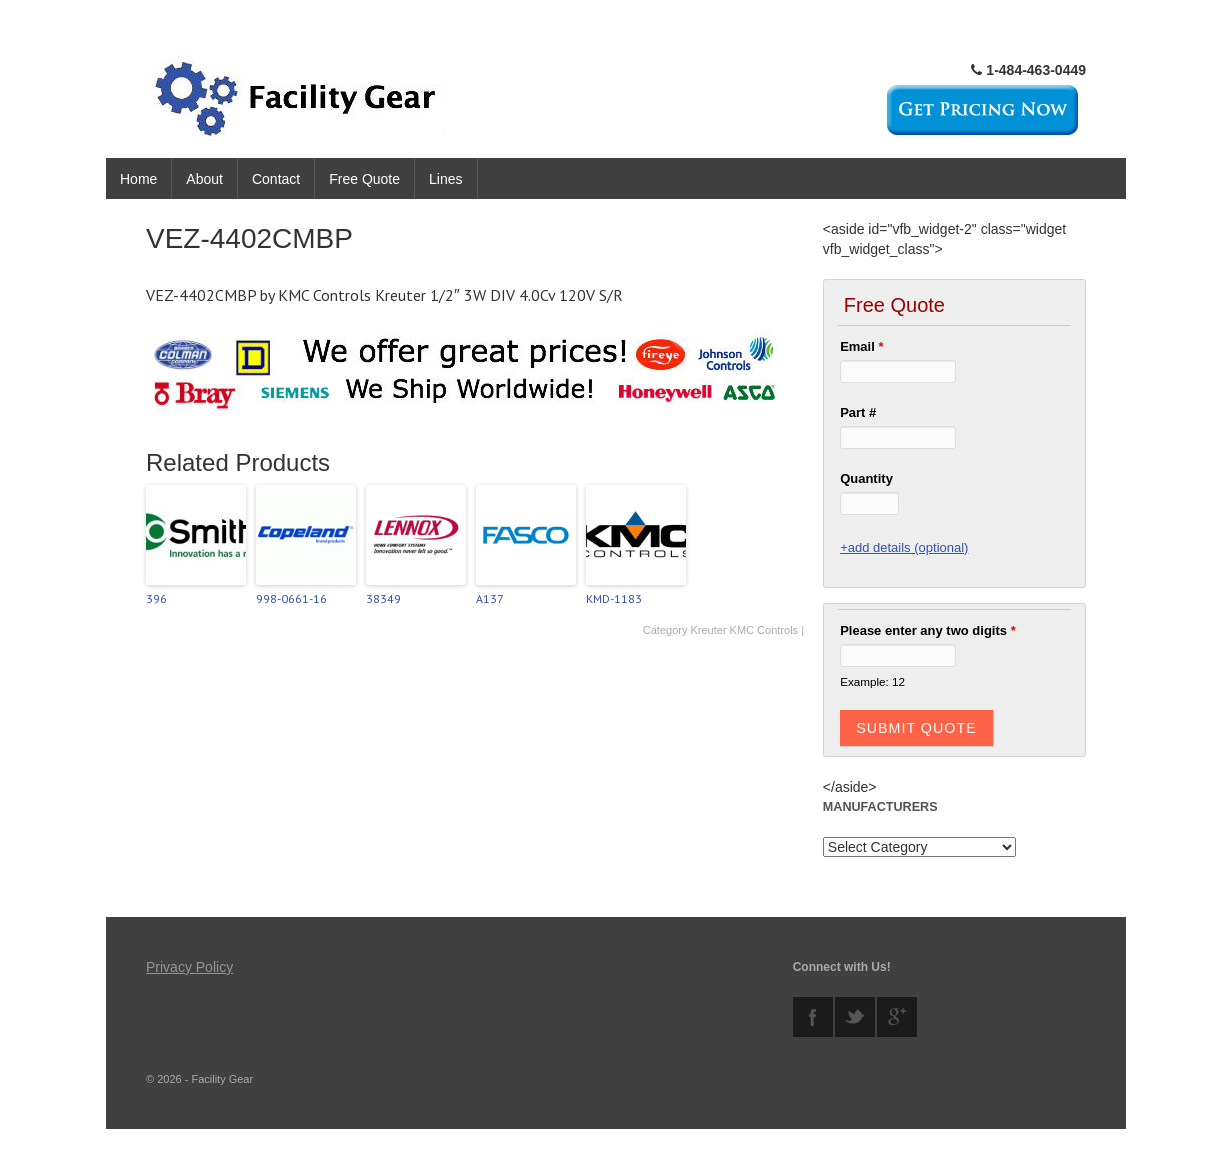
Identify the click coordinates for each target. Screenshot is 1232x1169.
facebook (813, 1017)
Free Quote (364, 179)
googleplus (897, 1017)
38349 (383, 598)
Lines (445, 179)
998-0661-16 (291, 598)
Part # (858, 412)
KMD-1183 (614, 598)
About (204, 179)
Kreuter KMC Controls (744, 630)
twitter (855, 1017)
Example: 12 (872, 681)
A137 (490, 598)
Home (138, 179)
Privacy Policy (189, 967)
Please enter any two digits (928, 630)
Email (861, 346)
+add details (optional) (904, 547)
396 (156, 598)
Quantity (866, 478)
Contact (276, 179)
